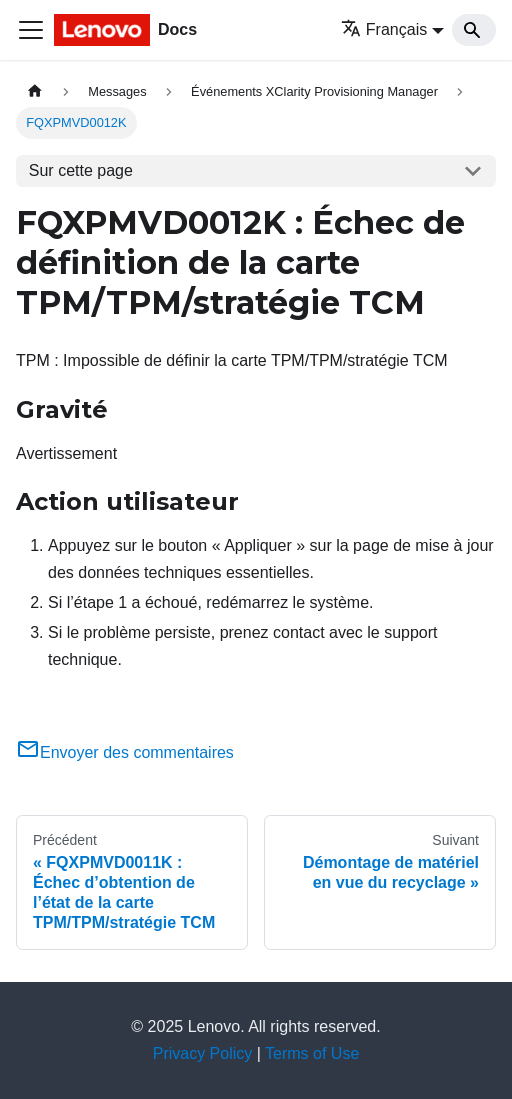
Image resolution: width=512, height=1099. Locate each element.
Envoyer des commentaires (125, 752)
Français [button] (384, 29)
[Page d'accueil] (35, 91)
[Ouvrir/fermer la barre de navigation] (31, 30)
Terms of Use (312, 1053)
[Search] (474, 30)
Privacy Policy (203, 1053)
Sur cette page (81, 170)
